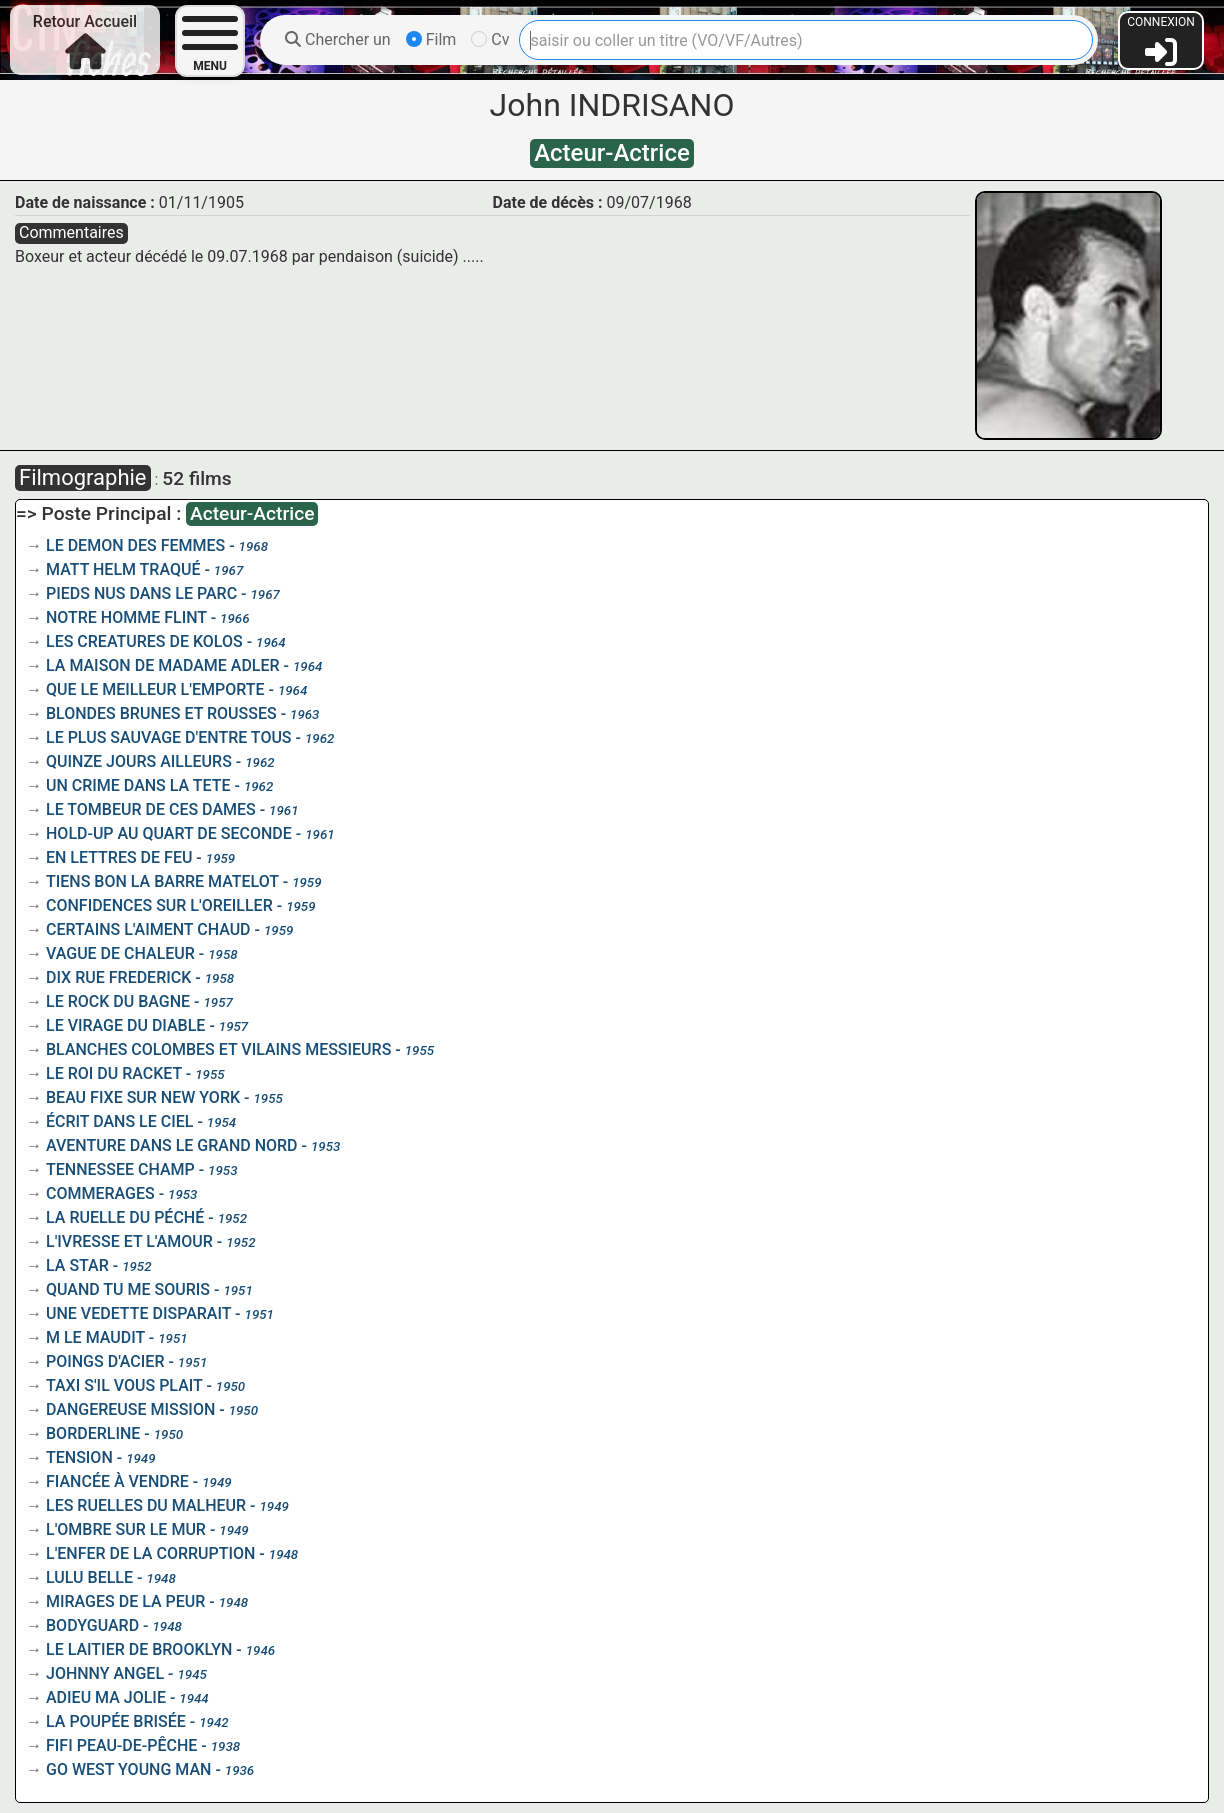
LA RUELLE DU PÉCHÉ (125, 1217)
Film (431, 39)
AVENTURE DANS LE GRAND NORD (172, 1145)
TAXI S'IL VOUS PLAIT (124, 1385)
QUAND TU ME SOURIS (128, 1289)
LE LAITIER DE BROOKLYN (139, 1649)
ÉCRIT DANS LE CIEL (119, 1121)
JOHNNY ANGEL (105, 1673)
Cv (490, 39)
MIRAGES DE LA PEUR (125, 1601)
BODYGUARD (92, 1625)
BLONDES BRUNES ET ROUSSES (161, 713)
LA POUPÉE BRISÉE (116, 1721)
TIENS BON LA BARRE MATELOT (162, 881)
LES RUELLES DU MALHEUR (146, 1505)
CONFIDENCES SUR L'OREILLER (159, 905)
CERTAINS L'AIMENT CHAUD (148, 929)
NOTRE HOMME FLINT (126, 617)
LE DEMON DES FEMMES (135, 545)
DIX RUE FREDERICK (118, 977)
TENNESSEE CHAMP (120, 1169)
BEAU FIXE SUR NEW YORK (143, 1097)
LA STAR (77, 1265)
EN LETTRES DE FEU (119, 857)
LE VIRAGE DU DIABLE (125, 1025)
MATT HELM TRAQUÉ (123, 569)
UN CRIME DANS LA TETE (138, 785)
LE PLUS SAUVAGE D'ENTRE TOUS (169, 737)
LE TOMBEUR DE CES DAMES (151, 809)
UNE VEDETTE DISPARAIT (138, 1313)
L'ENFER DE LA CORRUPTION (150, 1553)
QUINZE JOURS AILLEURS (139, 761)
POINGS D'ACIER (105, 1361)
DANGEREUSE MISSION (130, 1409)
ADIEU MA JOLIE (106, 1697)
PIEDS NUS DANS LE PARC (141, 593)
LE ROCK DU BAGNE (118, 1001)
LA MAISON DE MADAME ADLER (163, 665)
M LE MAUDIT (95, 1337)
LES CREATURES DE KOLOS (144, 641)
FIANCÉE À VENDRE (117, 1481)
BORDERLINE (93, 1433)
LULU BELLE (89, 1577)
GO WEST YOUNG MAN (128, 1769)
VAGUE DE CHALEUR (120, 953)
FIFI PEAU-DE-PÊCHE (121, 1745)
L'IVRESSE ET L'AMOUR (129, 1241)
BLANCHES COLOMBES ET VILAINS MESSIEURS (218, 1049)
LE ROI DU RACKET (114, 1073)
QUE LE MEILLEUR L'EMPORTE (155, 689)
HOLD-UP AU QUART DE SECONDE (169, 833)
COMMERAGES (100, 1193)
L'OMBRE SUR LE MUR (126, 1529)
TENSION (79, 1457)
